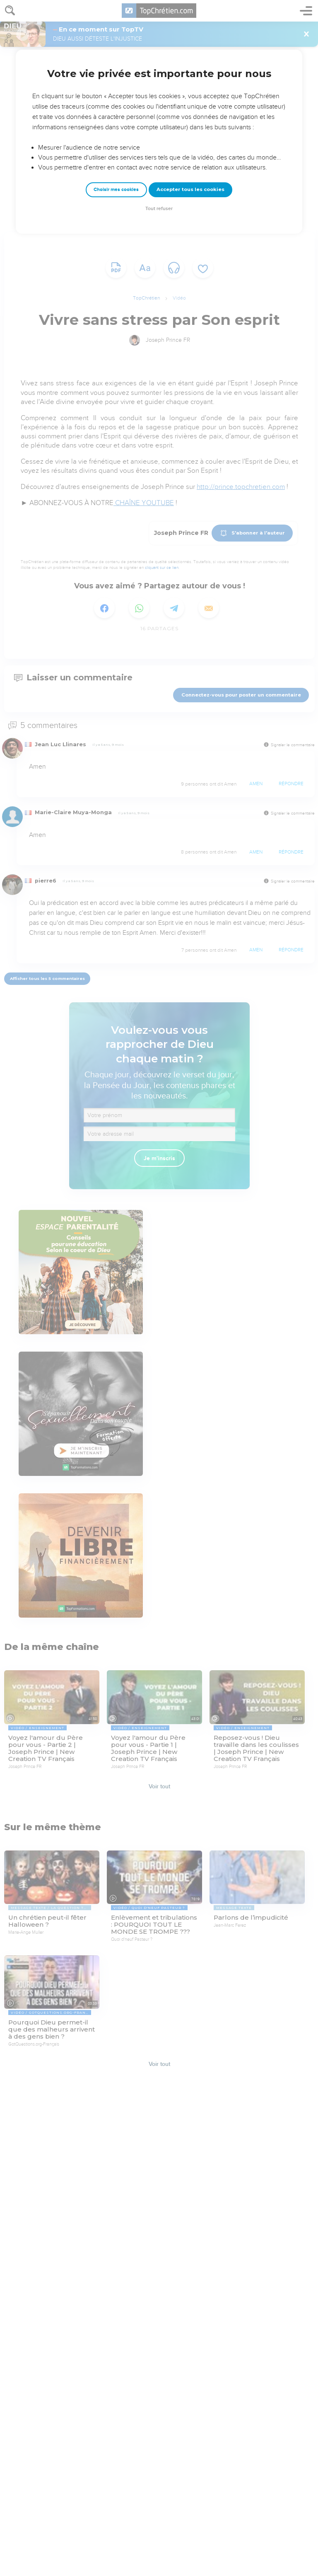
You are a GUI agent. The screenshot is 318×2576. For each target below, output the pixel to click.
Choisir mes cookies (116, 189)
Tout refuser (159, 208)
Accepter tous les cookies (190, 189)
